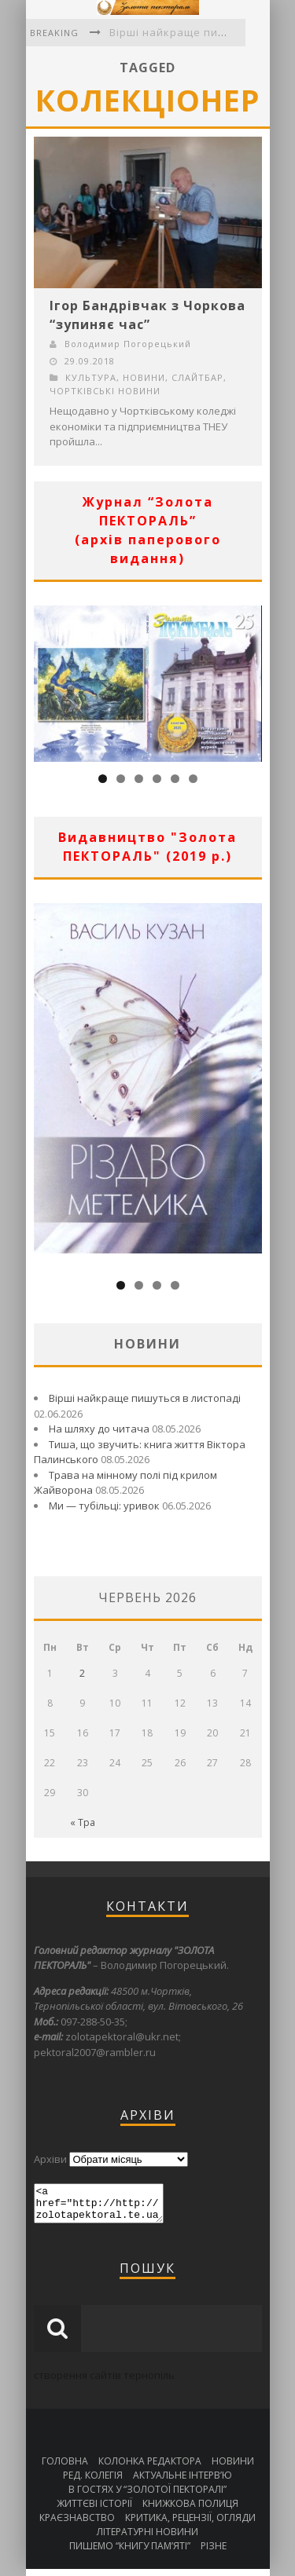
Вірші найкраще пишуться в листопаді (145, 1398)
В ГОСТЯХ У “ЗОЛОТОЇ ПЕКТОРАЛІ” (147, 2496)
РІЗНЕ (214, 2553)
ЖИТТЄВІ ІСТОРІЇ (94, 2510)
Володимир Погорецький (128, 343)
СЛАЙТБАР (197, 377)
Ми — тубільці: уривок (104, 1505)
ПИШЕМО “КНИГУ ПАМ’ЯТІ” (129, 2553)
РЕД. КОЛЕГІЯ (93, 2482)
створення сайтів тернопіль (104, 2382)
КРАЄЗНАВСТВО (77, 2524)
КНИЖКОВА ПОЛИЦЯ (190, 2510)
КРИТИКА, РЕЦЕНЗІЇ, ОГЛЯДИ (190, 2524)
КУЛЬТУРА (90, 377)
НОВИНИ (144, 377)
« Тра (82, 1822)
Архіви (50, 2159)
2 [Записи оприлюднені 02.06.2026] (82, 1673)
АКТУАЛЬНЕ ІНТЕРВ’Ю (182, 2482)
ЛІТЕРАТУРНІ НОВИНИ (147, 2538)
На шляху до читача (99, 1429)
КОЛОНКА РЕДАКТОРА (149, 2468)
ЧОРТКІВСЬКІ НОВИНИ (105, 391)
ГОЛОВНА (65, 2468)
